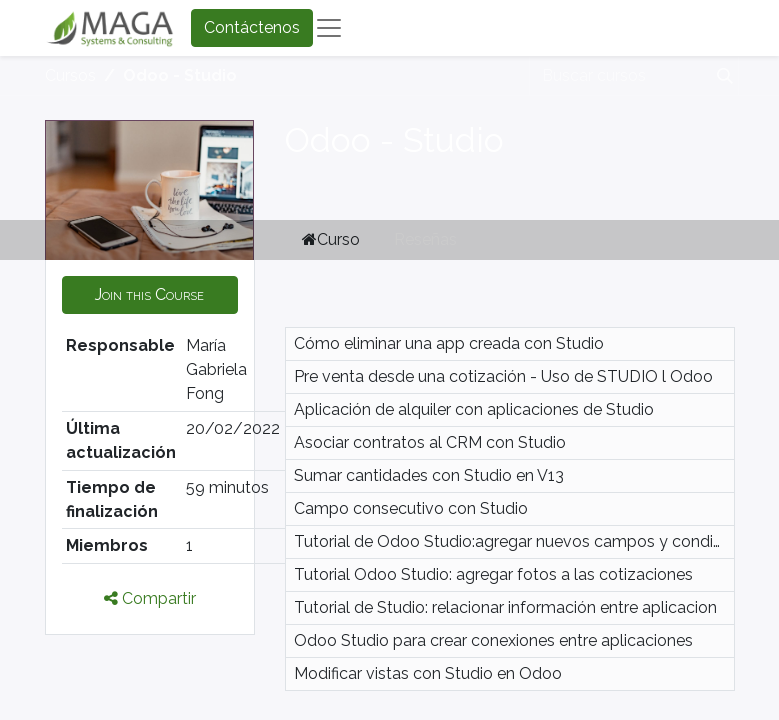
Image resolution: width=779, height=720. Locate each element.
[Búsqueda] (721, 76)
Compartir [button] (150, 598)
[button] (150, 295)
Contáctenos (252, 27)
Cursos (70, 75)
